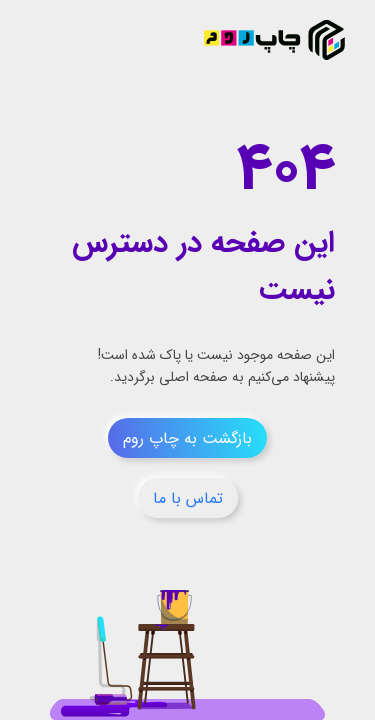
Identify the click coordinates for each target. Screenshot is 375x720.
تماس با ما (188, 498)
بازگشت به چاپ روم (187, 438)
